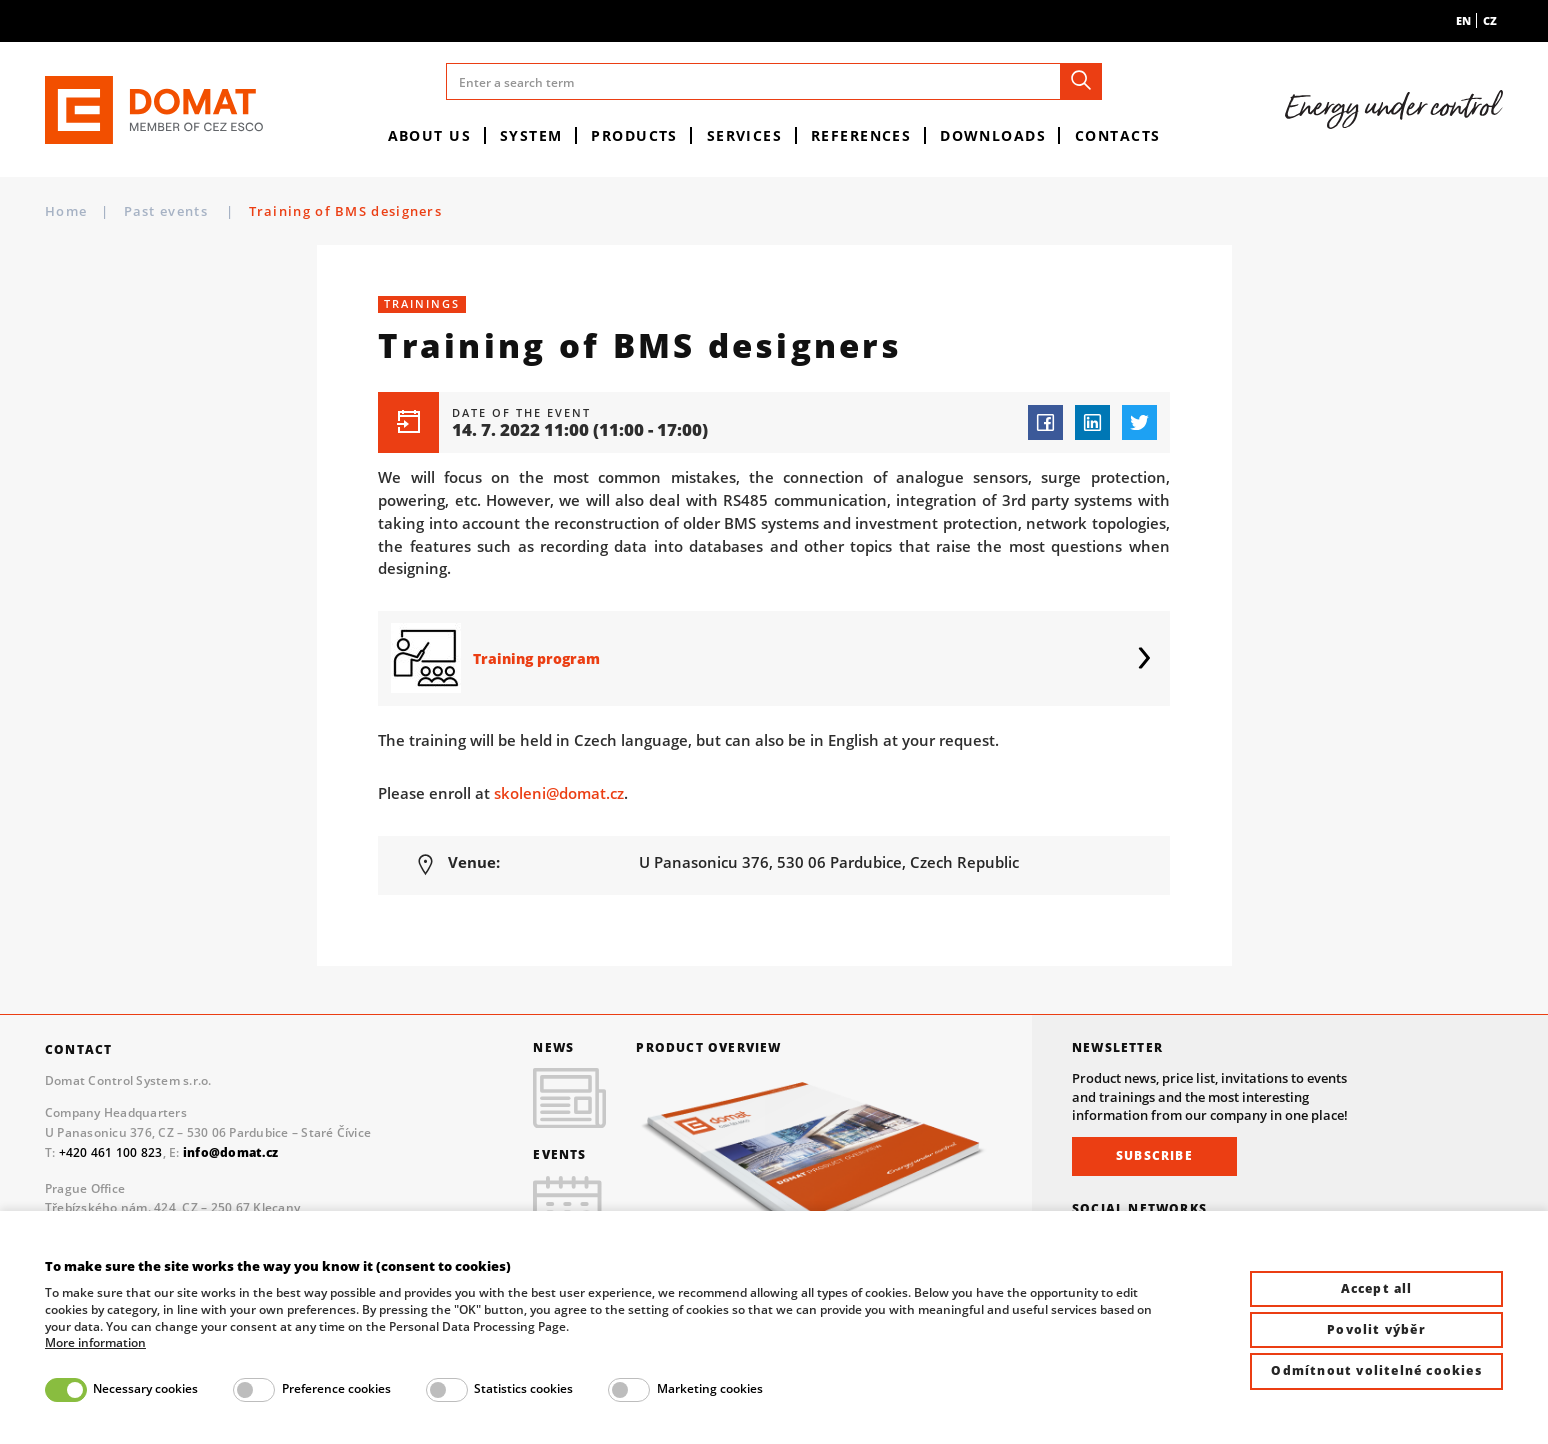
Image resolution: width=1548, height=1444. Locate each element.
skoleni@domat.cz (559, 793)
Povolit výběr (1376, 1329)
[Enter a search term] (774, 81)
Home (66, 211)
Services (745, 135)
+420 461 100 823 (111, 1152)
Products (634, 135)
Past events (168, 211)
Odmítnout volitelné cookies (1376, 1370)
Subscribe (1154, 1155)
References (861, 135)
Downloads (993, 135)
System (531, 135)
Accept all (1377, 1288)
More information (95, 1343)
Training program (536, 658)
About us (430, 135)
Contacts (1118, 135)
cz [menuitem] (1490, 20)
